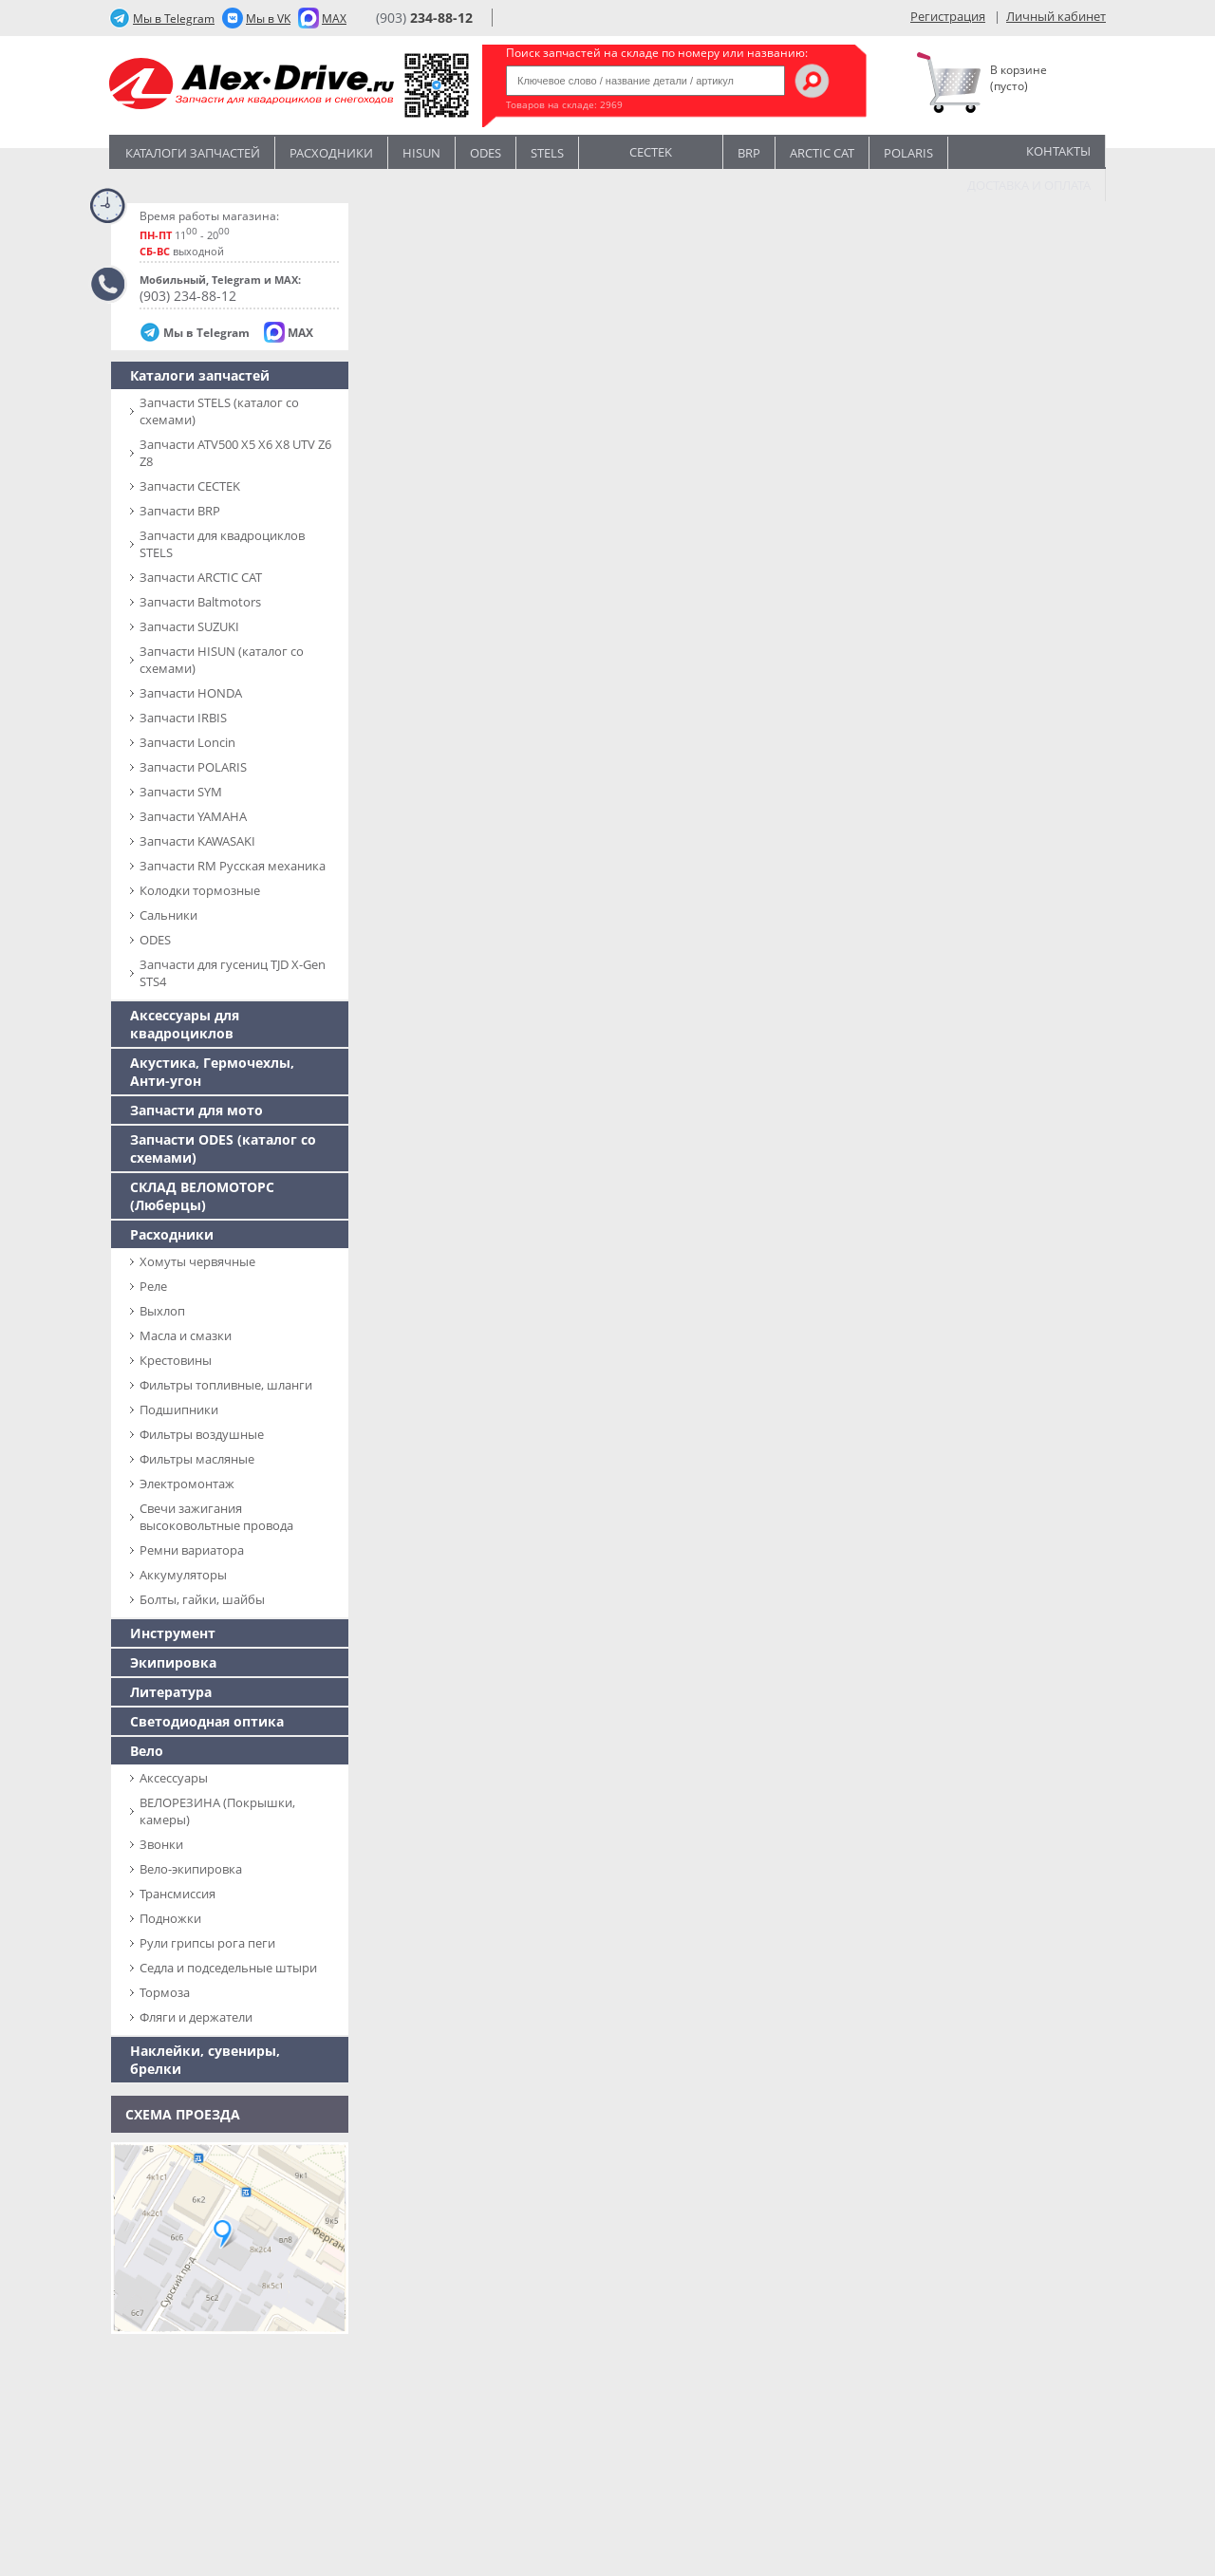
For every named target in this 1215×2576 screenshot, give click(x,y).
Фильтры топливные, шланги (226, 1384)
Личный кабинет (1056, 16)
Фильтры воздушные (202, 1434)
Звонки (161, 1844)
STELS (547, 152)
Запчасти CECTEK (190, 486)
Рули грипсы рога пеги (207, 1942)
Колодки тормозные (200, 890)
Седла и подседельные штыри (228, 1967)
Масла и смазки (186, 1335)
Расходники (331, 152)
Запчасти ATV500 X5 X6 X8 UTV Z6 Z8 (235, 453)
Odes (485, 152)
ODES (155, 939)
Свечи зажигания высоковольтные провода (216, 1517)
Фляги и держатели (196, 2016)
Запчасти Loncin (187, 742)
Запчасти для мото (196, 1110)
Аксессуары (174, 1777)
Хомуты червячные (197, 1261)
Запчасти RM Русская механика (233, 865)
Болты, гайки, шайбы (202, 1599)
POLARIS (908, 152)
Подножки (170, 1918)
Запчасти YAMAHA (193, 816)
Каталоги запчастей (192, 152)
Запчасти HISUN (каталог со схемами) (222, 660)
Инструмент (172, 1633)
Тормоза (165, 1992)
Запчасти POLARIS (193, 766)
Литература (171, 1692)
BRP (749, 152)
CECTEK (650, 150)
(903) (424, 18)
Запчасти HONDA (191, 692)
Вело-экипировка (191, 1868)
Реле (153, 1286)
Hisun (421, 152)
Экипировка (173, 1662)
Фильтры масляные (197, 1458)
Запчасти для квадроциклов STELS (222, 544)
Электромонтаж (187, 1483)
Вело (146, 1751)
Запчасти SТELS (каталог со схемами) (219, 411)
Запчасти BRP (180, 510)
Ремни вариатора (192, 1550)
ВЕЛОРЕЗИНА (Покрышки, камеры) (217, 1811)
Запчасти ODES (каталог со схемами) (223, 1148)
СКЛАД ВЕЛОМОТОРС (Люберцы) (202, 1196)
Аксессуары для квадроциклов (184, 1024)
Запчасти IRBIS (183, 717)
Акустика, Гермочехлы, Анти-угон (212, 1072)
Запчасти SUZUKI (189, 626)
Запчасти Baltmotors (200, 601)
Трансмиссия (177, 1893)
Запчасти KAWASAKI (197, 840)
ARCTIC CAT (822, 152)
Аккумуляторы (183, 1574)
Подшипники (179, 1409)
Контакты (1058, 150)
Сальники (168, 915)
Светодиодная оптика (207, 1721)
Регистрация (947, 16)
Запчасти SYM (181, 791)
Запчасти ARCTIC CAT (201, 577)
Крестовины (176, 1360)
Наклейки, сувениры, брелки (205, 2060)
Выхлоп (162, 1310)
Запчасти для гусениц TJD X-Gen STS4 (233, 973)
